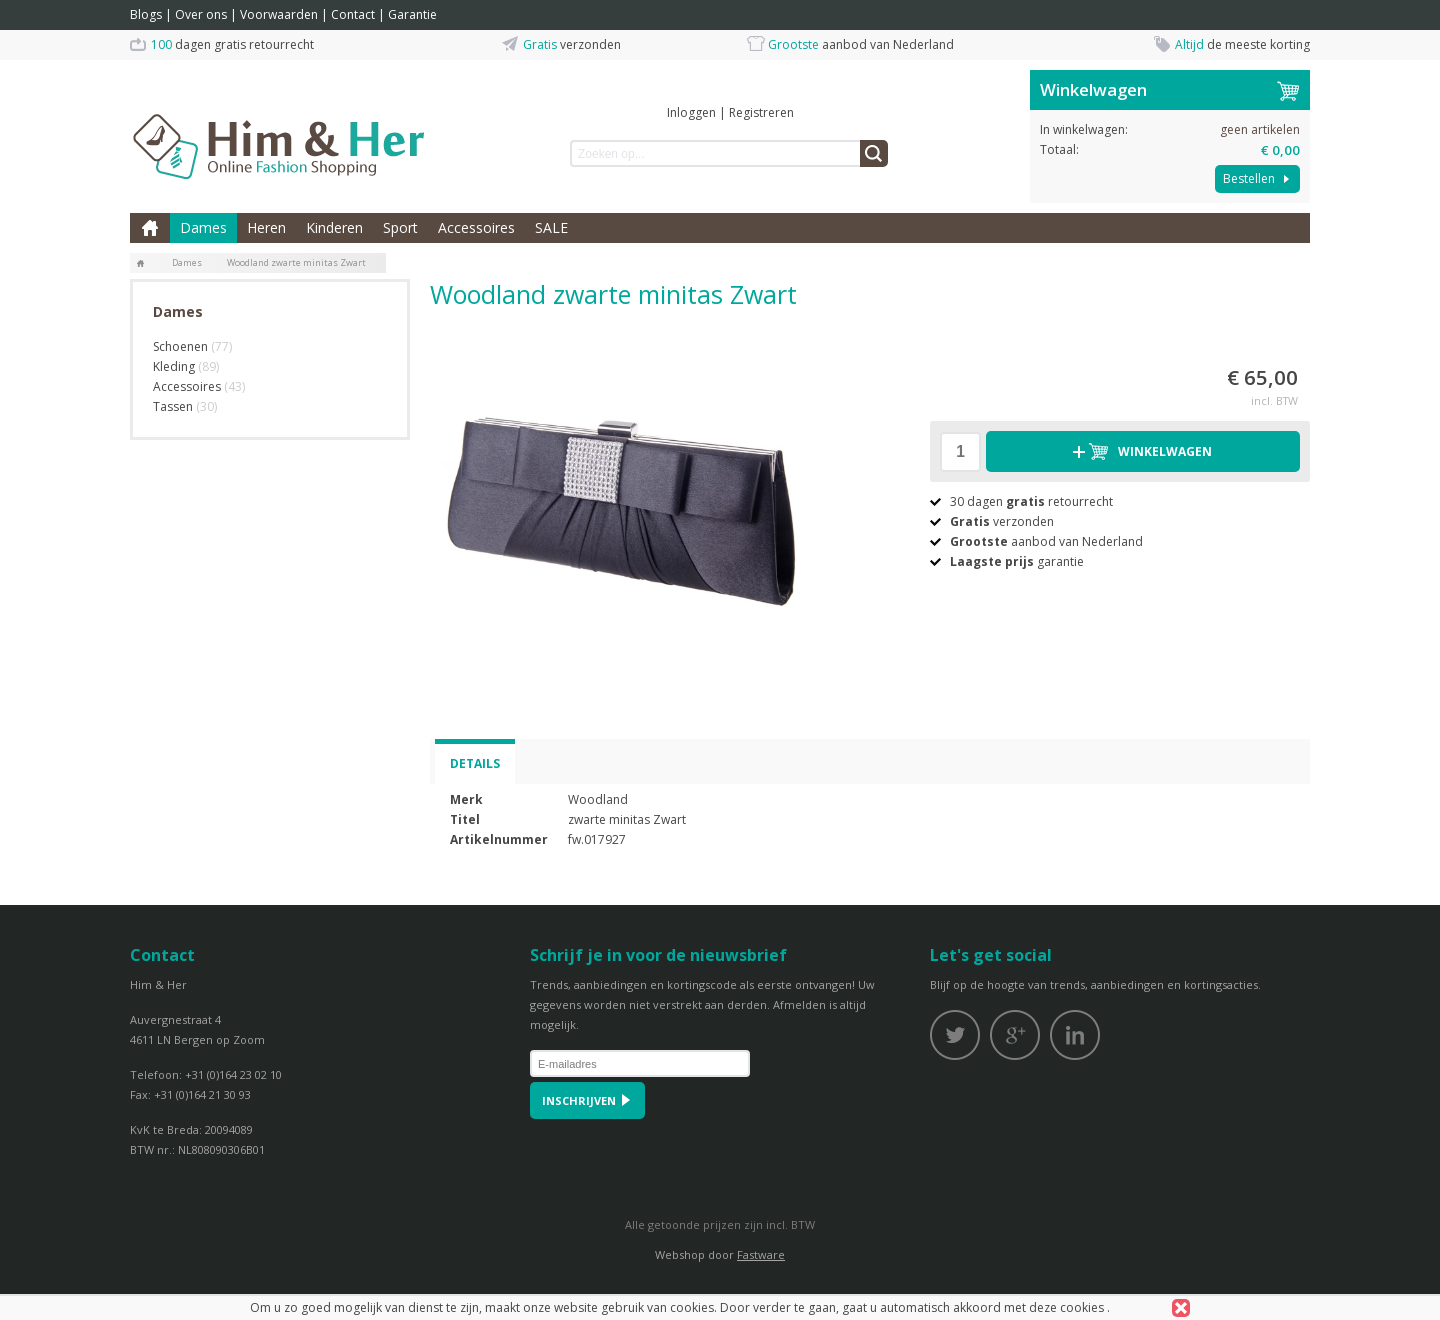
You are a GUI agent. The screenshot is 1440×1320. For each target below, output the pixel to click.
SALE (551, 227)
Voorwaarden (279, 14)
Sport (400, 227)
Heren (266, 227)
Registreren (761, 112)
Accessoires (476, 227)
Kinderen (334, 227)
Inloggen (691, 112)
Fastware (761, 1254)
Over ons (201, 14)
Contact (353, 14)
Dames (203, 227)
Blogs (146, 14)
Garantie (412, 14)
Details (475, 763)
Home (150, 228)
